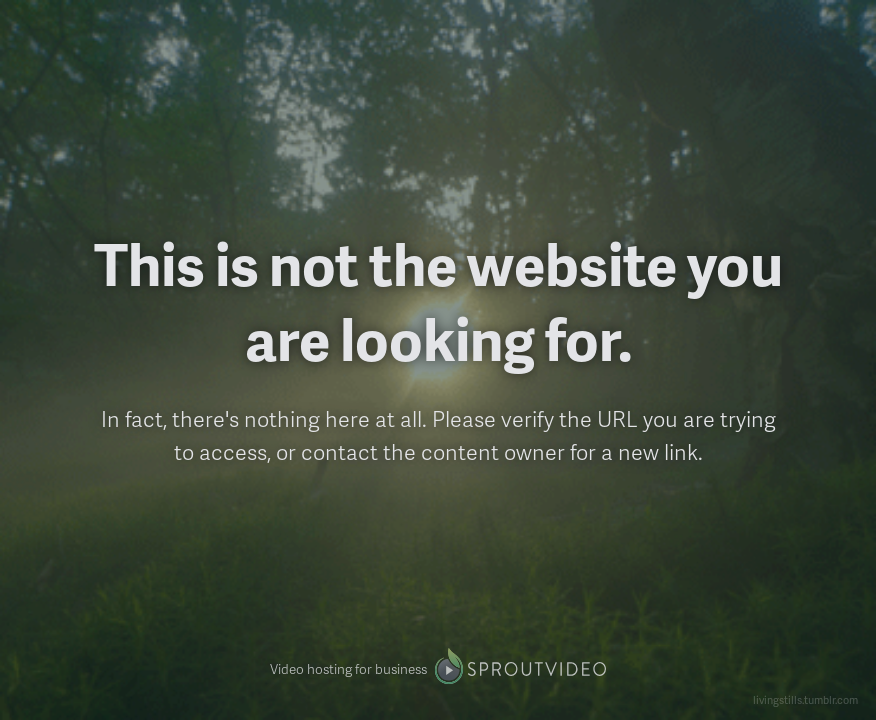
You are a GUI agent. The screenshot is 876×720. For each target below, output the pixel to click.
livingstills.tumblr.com (805, 699)
